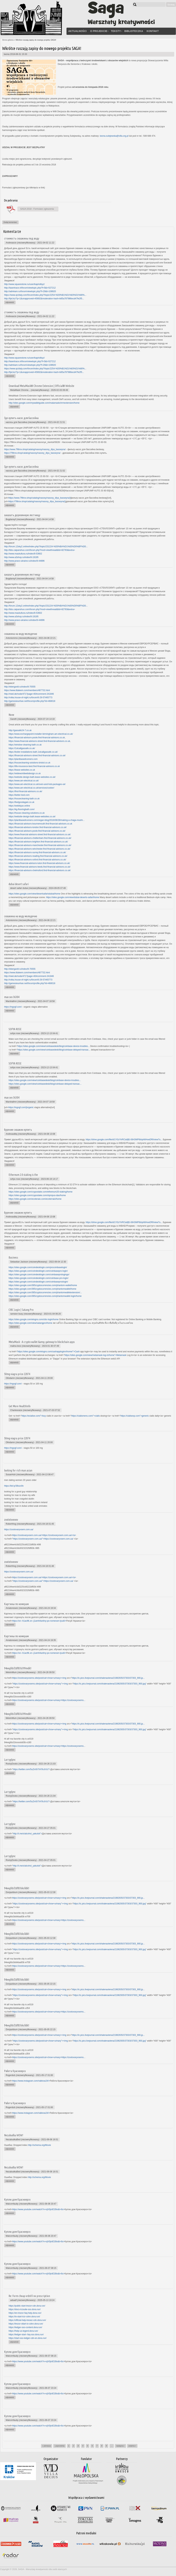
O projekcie (98, 31)
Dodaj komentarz (10, 222)
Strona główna (8, 40)
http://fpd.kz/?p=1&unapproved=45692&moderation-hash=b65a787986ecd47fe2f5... (44, 298)
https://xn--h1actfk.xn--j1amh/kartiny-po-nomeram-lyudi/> (39, 1621)
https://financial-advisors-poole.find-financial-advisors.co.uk (37, 737)
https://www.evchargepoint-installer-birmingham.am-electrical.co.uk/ (41, 734)
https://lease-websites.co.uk (22, 770)
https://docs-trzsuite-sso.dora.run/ (25, 2309)
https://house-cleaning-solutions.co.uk (27, 813)
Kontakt (153, 31)
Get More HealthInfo (19, 1406)
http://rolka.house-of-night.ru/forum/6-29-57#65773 (28, 697)
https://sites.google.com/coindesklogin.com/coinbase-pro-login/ (38, 1278)
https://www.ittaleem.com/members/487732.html (27, 690)
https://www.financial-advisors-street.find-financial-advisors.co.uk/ (40, 834)
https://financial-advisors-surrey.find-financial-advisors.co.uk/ (37, 852)
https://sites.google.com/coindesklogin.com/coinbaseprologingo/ (39, 1274)
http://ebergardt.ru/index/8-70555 (19, 686)
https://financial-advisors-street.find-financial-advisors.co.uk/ (37, 755)
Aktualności (77, 31)
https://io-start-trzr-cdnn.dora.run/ (24, 2316)
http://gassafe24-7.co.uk (20, 730)
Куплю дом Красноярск (17, 2199)
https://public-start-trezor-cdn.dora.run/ (27, 2306)
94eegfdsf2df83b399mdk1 (18, 1668)
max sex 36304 (11, 997)
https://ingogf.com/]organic (21, 1107)
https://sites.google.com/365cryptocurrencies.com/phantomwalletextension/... (45, 1292)
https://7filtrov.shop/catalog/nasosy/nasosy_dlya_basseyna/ (32, 453)
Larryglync (10, 1759)
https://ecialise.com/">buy (34, 1416)
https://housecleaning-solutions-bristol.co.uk (29, 762)
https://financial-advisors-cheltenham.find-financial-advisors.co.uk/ (40, 838)
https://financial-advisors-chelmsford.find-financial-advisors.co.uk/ (40, 870)
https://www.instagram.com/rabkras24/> (31, 2081)
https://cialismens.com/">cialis (85, 1416)
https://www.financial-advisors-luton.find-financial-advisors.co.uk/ (39, 863)
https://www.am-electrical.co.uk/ (24, 780)
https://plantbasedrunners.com (23, 759)
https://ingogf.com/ (13, 1007)
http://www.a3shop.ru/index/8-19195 (21, 557)
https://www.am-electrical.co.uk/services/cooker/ (31, 788)
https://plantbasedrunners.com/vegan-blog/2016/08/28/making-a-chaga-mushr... (47, 820)
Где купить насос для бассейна (21, 418)
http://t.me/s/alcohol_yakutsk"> (27, 1833)
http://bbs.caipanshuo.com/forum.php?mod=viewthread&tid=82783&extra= (39, 550)
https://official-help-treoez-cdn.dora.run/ (27, 2320)
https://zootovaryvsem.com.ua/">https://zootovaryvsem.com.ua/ (43, 1539)
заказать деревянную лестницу (22, 515)
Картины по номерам (16, 1604)
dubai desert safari (19, 884)
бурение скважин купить (18, 1129)
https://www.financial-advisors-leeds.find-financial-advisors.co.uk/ (39, 867)
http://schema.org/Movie (39, 2145)
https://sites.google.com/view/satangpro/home (30, 1323)
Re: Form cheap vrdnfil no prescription (29, 2296)
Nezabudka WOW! (13, 2135)
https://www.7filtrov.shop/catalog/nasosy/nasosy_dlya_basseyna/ (35, 449)
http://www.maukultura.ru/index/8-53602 (23, 553)
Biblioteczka (133, 31)
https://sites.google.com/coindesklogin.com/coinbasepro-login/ (38, 1271)
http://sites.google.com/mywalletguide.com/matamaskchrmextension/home (44, 403)
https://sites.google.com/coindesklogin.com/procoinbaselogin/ (38, 1267)
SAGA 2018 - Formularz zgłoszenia (37, 209)
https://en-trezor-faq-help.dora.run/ (25, 2313)
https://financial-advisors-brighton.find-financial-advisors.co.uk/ (38, 841)
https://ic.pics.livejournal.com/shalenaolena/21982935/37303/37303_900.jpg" (109, 1683)
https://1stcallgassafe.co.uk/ (22, 748)
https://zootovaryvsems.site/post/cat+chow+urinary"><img (40, 1683)
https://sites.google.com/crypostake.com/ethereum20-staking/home (40, 1192)
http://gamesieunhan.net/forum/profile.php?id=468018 (29, 701)
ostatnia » (132, 2446)
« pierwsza (46, 2446)
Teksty (116, 31)
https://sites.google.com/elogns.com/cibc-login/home (33, 1319)
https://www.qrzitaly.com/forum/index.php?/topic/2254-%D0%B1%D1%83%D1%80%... (45, 295)
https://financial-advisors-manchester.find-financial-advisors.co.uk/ (40, 845)
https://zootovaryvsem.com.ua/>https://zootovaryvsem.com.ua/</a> (44, 1535)
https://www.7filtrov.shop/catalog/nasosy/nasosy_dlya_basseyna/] (39, 498)
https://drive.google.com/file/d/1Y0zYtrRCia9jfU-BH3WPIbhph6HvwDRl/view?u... (124, 1139)
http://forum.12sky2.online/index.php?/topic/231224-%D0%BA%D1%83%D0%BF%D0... (46, 546)
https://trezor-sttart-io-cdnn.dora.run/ (26, 2323)
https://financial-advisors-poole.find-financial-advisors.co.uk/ (37, 831)
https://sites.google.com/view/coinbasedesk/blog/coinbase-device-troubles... (53, 1046)
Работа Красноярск (15, 2071)
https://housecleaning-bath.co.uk (24, 798)
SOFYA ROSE (15, 1029)
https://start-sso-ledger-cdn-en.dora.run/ (27, 2338)
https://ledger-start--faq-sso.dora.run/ (26, 2334)
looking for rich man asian (18, 1470)
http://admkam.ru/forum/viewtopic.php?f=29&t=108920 (30, 291)
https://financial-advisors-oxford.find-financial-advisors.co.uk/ (37, 859)
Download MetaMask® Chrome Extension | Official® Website (41, 385)
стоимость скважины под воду (21, 238)
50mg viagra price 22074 (17, 1374)
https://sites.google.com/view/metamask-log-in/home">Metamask (95, 1355)
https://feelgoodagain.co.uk (21, 802)
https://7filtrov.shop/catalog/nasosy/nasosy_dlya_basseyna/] (36, 501)
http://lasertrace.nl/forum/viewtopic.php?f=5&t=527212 (30, 288)
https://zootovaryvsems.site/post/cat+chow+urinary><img (39, 1678)
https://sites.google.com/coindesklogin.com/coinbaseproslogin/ (38, 1281)
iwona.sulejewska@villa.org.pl (114, 136)
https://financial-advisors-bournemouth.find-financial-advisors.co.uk (40, 823)
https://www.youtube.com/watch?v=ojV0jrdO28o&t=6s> (38, 2209)
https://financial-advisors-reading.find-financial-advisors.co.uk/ (38, 856)
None (11, 714)
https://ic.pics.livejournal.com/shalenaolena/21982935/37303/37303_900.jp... (108, 1678)
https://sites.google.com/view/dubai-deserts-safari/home (72, 897)
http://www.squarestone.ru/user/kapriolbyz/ (24, 284)
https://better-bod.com (19, 795)
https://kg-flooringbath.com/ (22, 809)
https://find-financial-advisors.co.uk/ (25, 791)
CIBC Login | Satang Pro (21, 1309)
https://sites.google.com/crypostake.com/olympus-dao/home (37, 1195)
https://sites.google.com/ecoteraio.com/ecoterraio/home (35, 1199)
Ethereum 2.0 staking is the (23, 1174)
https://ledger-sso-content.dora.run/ (25, 2327)
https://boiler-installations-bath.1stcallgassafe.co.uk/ (33, 752)
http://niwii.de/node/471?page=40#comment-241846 (29, 694)
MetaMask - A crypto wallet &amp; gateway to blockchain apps (42, 1341)
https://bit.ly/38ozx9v (14, 1486)
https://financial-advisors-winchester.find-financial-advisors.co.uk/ (39, 849)
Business (13, 1257)
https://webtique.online (19, 806)
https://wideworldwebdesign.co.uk (25, 773)
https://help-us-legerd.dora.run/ (23, 2331)
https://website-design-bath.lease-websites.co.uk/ (32, 777)
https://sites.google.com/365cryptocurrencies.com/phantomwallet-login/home (45, 1296)
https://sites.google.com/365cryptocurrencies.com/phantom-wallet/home (43, 1285)
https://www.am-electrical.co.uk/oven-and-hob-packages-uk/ (37, 784)
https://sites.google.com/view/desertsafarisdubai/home (34, 893)
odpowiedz (10, 302)
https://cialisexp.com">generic (134, 1416)
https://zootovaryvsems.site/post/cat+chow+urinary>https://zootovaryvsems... (48, 1700)
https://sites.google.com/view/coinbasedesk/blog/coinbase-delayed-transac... (53, 1049)
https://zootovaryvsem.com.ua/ (18, 1529)
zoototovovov (11, 1519)
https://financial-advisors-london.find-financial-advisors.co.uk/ (38, 827)
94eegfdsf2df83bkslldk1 (16, 1888)
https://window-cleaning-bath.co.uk (25, 744)
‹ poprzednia (59, 2446)
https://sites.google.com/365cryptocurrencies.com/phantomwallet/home (42, 1289)
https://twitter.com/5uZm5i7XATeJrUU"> (32, 1769)
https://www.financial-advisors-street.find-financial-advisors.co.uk (39, 741)
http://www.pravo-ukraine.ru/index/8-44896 (24, 561)
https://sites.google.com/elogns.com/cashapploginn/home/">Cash (48, 1351)
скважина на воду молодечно (20, 633)
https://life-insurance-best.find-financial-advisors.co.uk (34, 766)
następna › (120, 2446)
